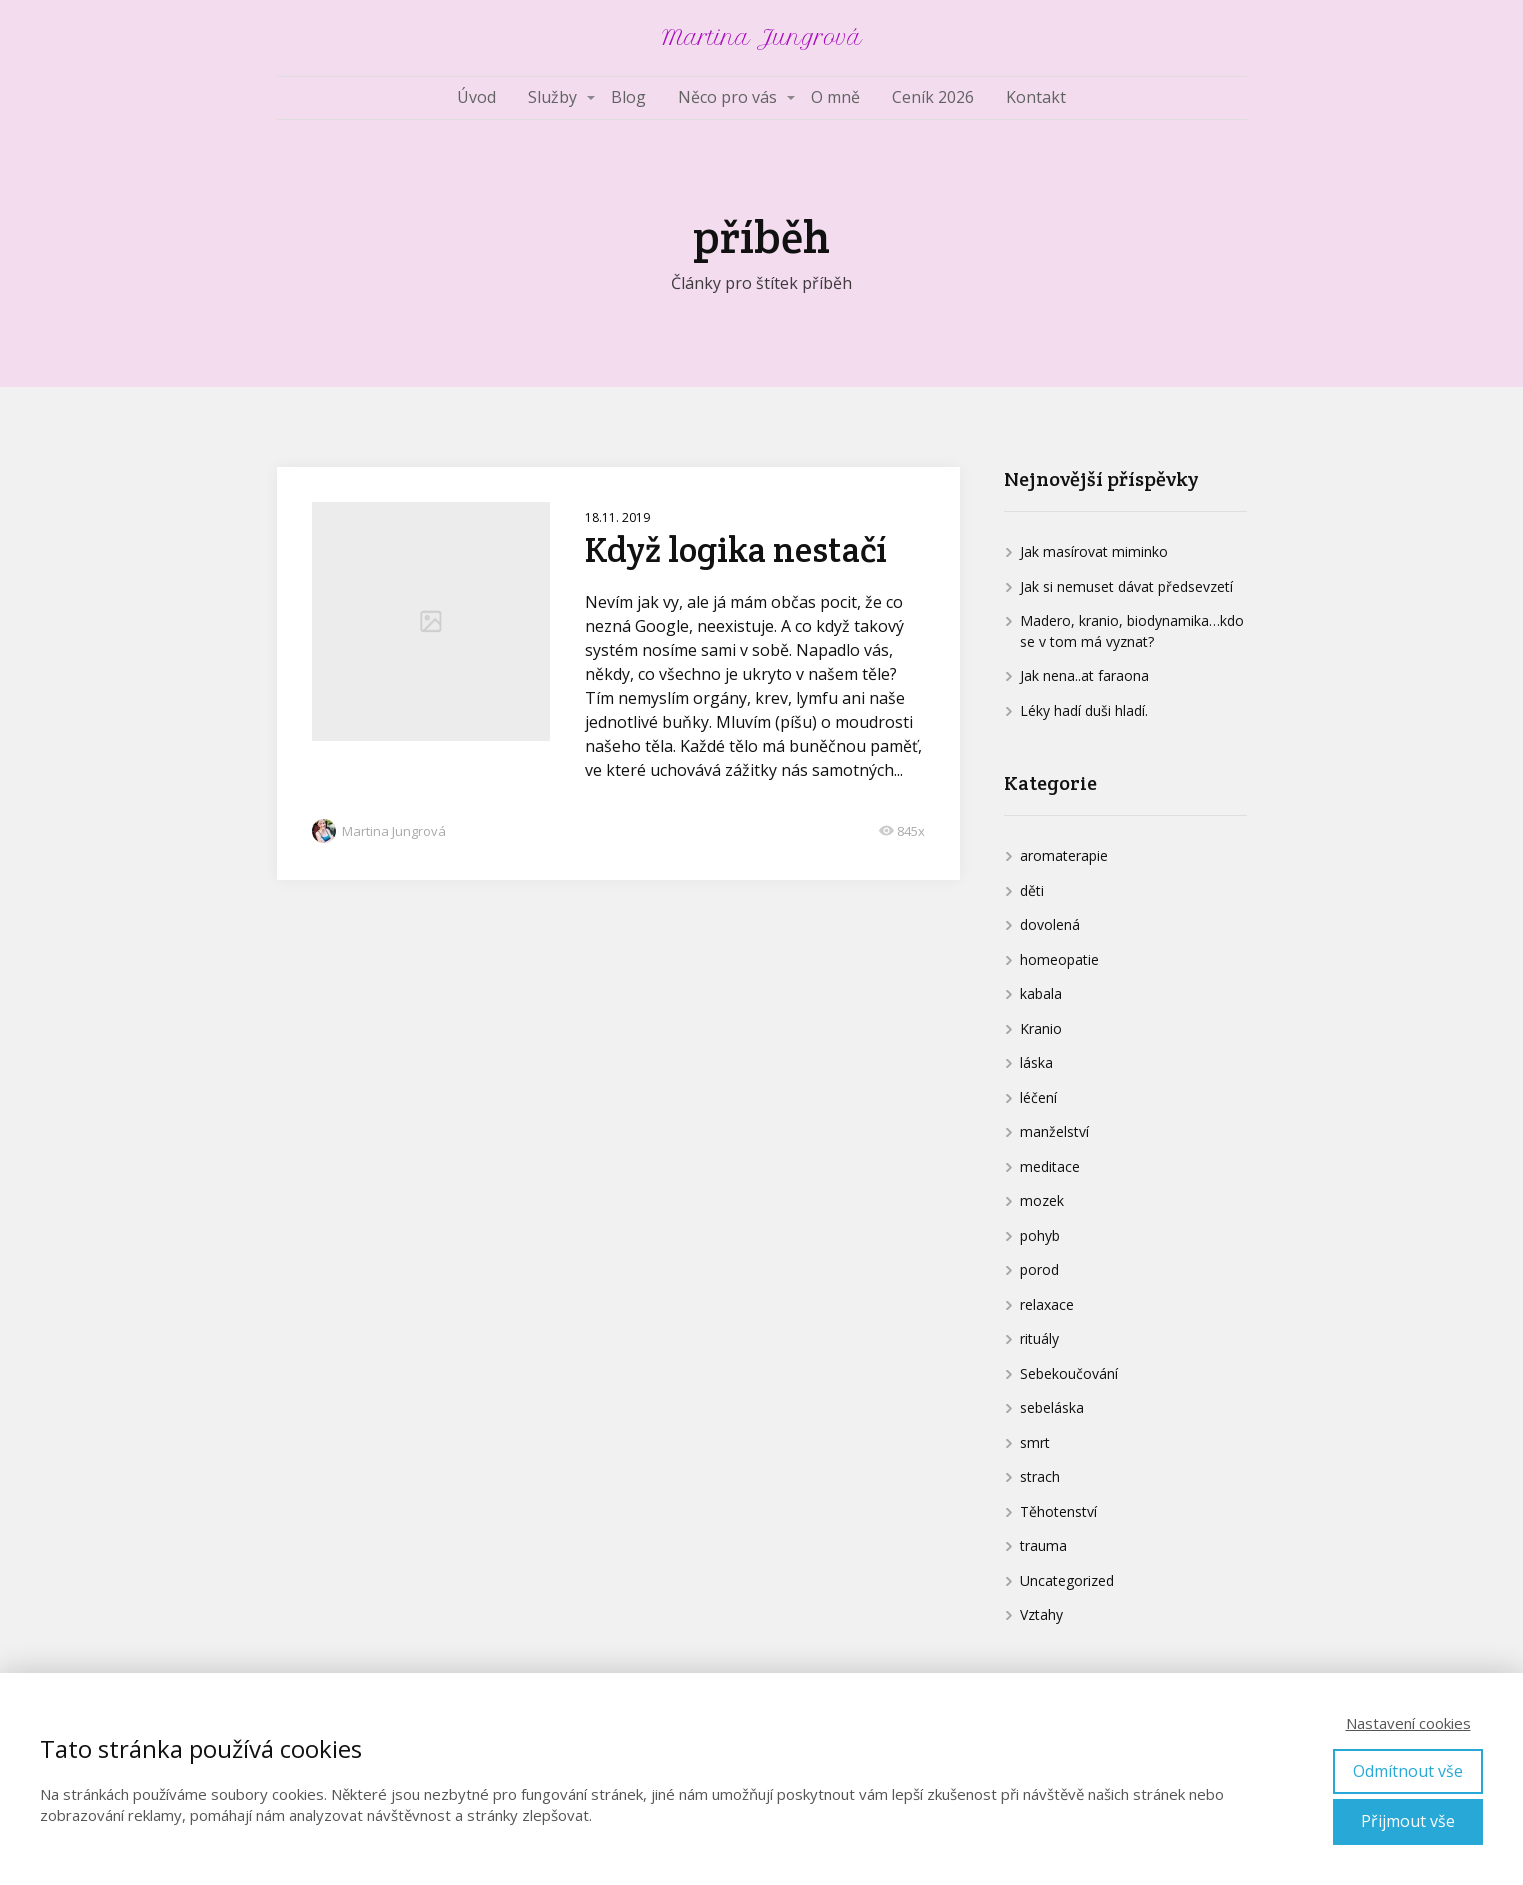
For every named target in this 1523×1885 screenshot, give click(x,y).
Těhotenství (1058, 1511)
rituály (1039, 1338)
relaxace (1047, 1304)
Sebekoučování (1069, 1373)
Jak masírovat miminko (1094, 551)
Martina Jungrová (762, 38)
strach (1040, 1476)
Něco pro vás (727, 97)
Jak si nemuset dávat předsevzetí (1126, 586)
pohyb (1040, 1235)
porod (1039, 1269)
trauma (1043, 1545)
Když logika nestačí (736, 549)
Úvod (476, 97)
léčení (1038, 1097)
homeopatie (1059, 959)
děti (1032, 890)
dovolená (1050, 924)
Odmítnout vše (1408, 1771)
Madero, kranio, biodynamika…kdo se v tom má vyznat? (1132, 631)
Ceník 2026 (933, 97)
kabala (1041, 993)
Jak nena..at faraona (1084, 675)
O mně (835, 97)
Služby (552, 97)
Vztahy (1041, 1614)
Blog (628, 97)
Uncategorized (1067, 1580)
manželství (1054, 1131)
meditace (1050, 1166)
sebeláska (1052, 1407)
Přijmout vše (1408, 1821)
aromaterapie (1064, 855)
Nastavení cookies (1408, 1723)
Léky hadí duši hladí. (1084, 710)
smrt (1035, 1442)
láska (1036, 1062)
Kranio (1041, 1028)
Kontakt (1036, 97)
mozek (1042, 1200)
